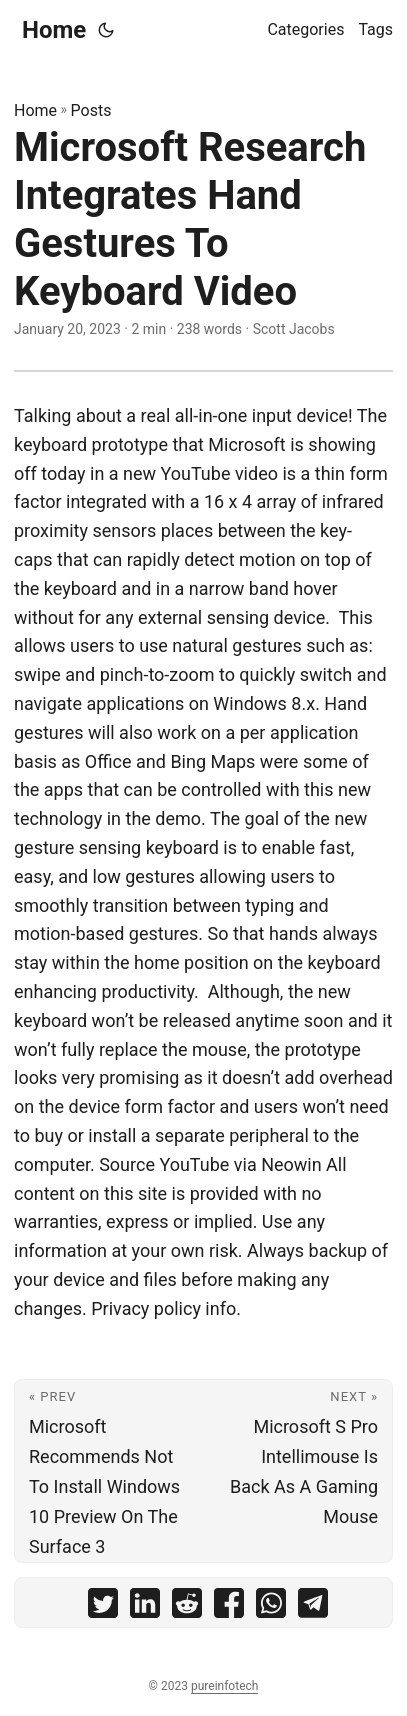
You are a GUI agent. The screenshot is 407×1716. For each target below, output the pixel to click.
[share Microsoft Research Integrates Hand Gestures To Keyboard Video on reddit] (187, 1607)
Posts (91, 110)
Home (54, 30)
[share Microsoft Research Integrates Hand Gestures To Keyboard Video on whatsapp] (271, 1607)
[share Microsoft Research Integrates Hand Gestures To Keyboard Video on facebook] (229, 1607)
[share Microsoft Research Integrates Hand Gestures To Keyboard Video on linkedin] (145, 1607)
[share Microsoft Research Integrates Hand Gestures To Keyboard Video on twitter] (103, 1607)
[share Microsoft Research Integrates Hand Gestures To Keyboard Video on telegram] (313, 1607)
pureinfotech (224, 1686)
